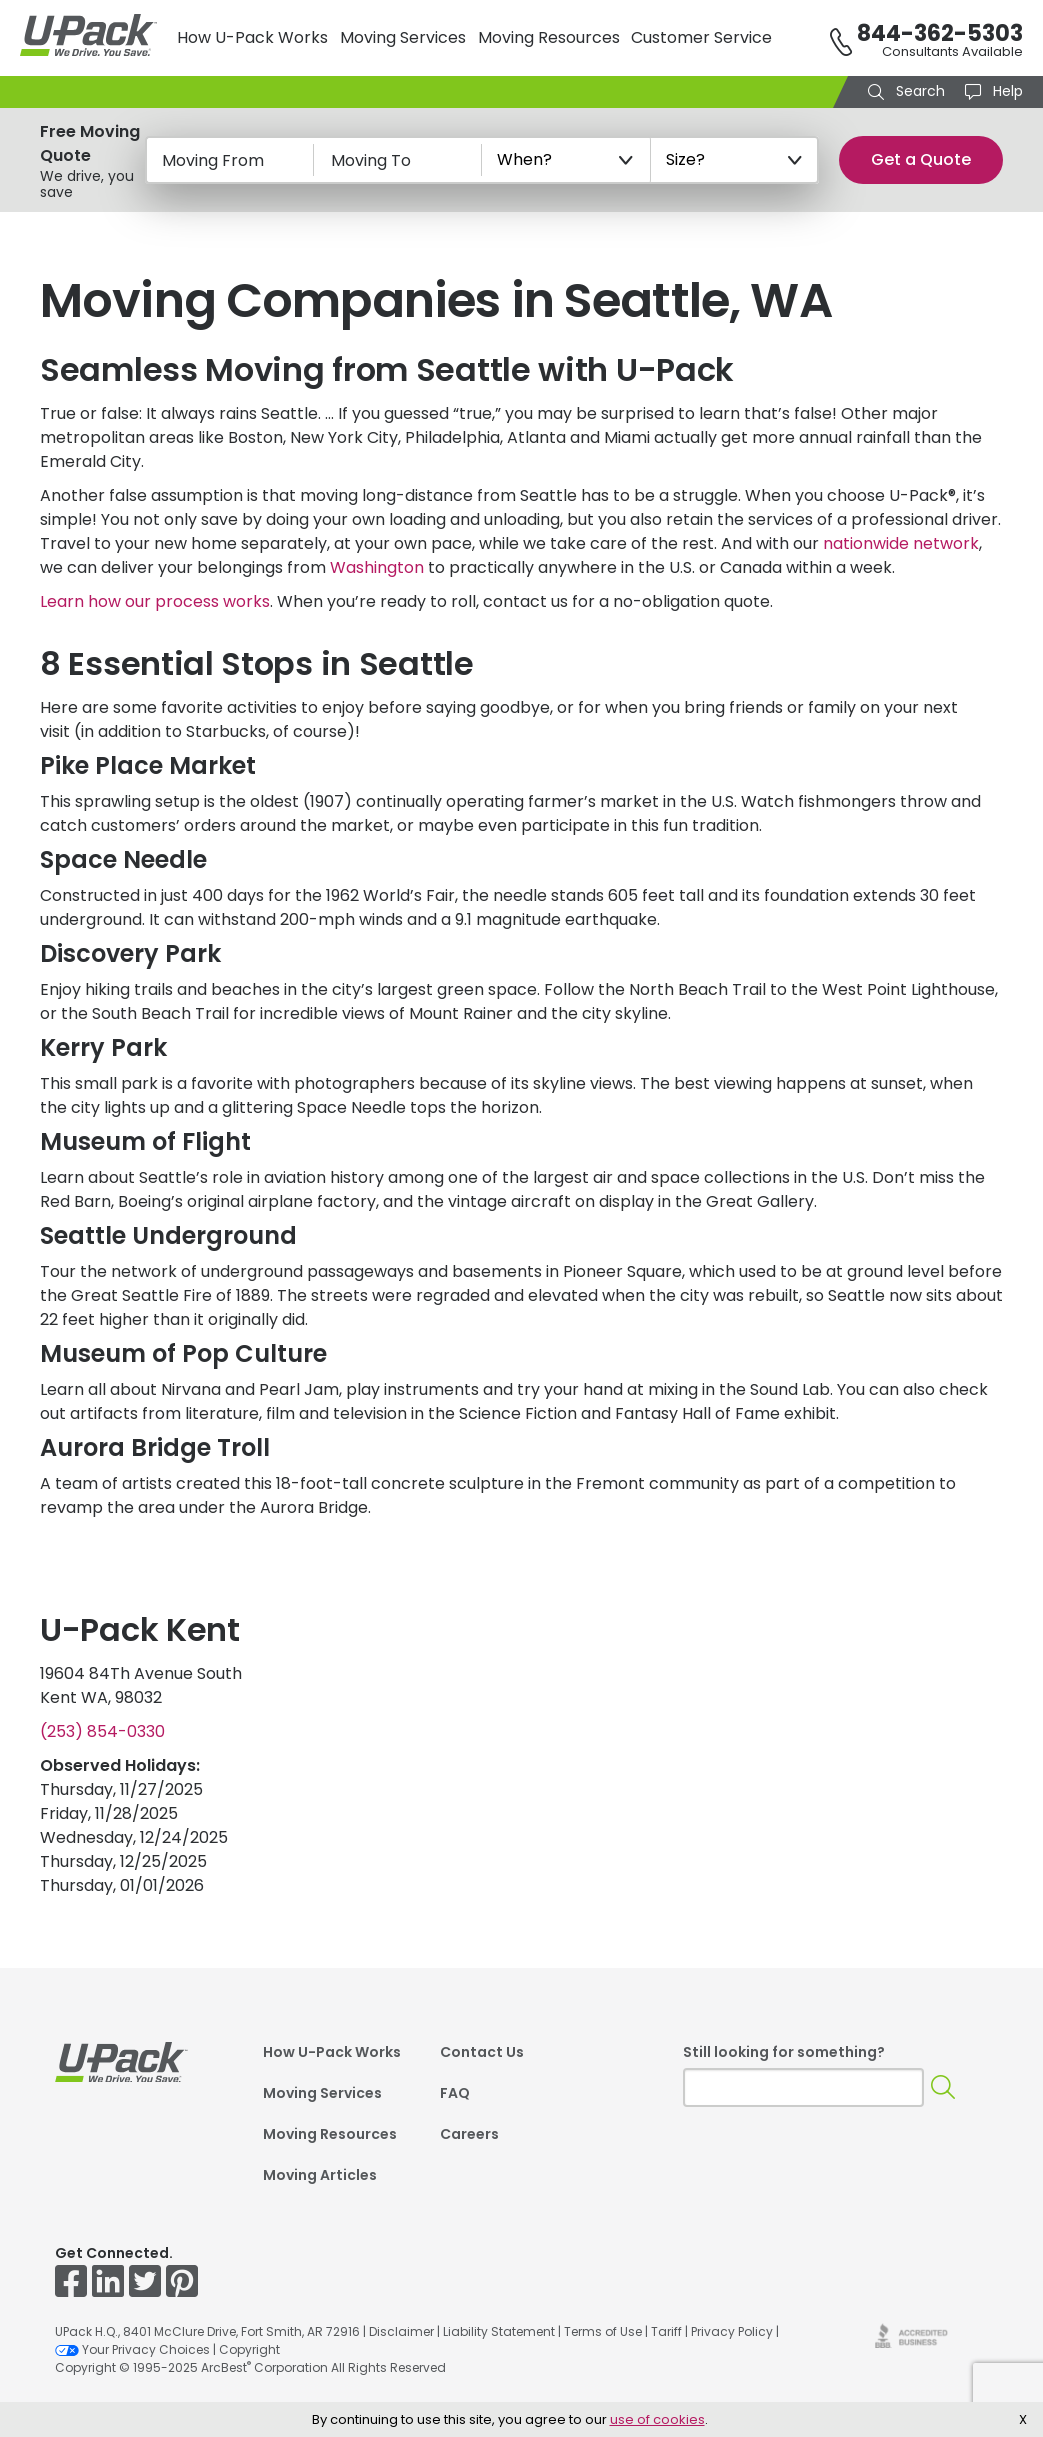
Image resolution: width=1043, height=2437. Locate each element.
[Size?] (735, 160)
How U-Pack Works (252, 37)
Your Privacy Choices (132, 2349)
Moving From (213, 160)
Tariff (666, 2331)
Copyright (249, 2349)
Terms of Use (603, 2331)
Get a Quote (921, 159)
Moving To (371, 160)
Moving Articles (320, 2175)
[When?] (566, 160)
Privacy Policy (732, 2331)
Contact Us (482, 2052)
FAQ (455, 2093)
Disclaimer (401, 2331)
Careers (469, 2134)
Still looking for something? (784, 2052)
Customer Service (701, 37)
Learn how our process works (155, 601)
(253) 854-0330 (102, 1731)
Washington (377, 567)
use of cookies (657, 2419)
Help (1006, 91)
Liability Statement (499, 2331)
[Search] (943, 2087)
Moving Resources (549, 37)
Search (918, 91)
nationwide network (901, 543)
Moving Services (403, 37)
